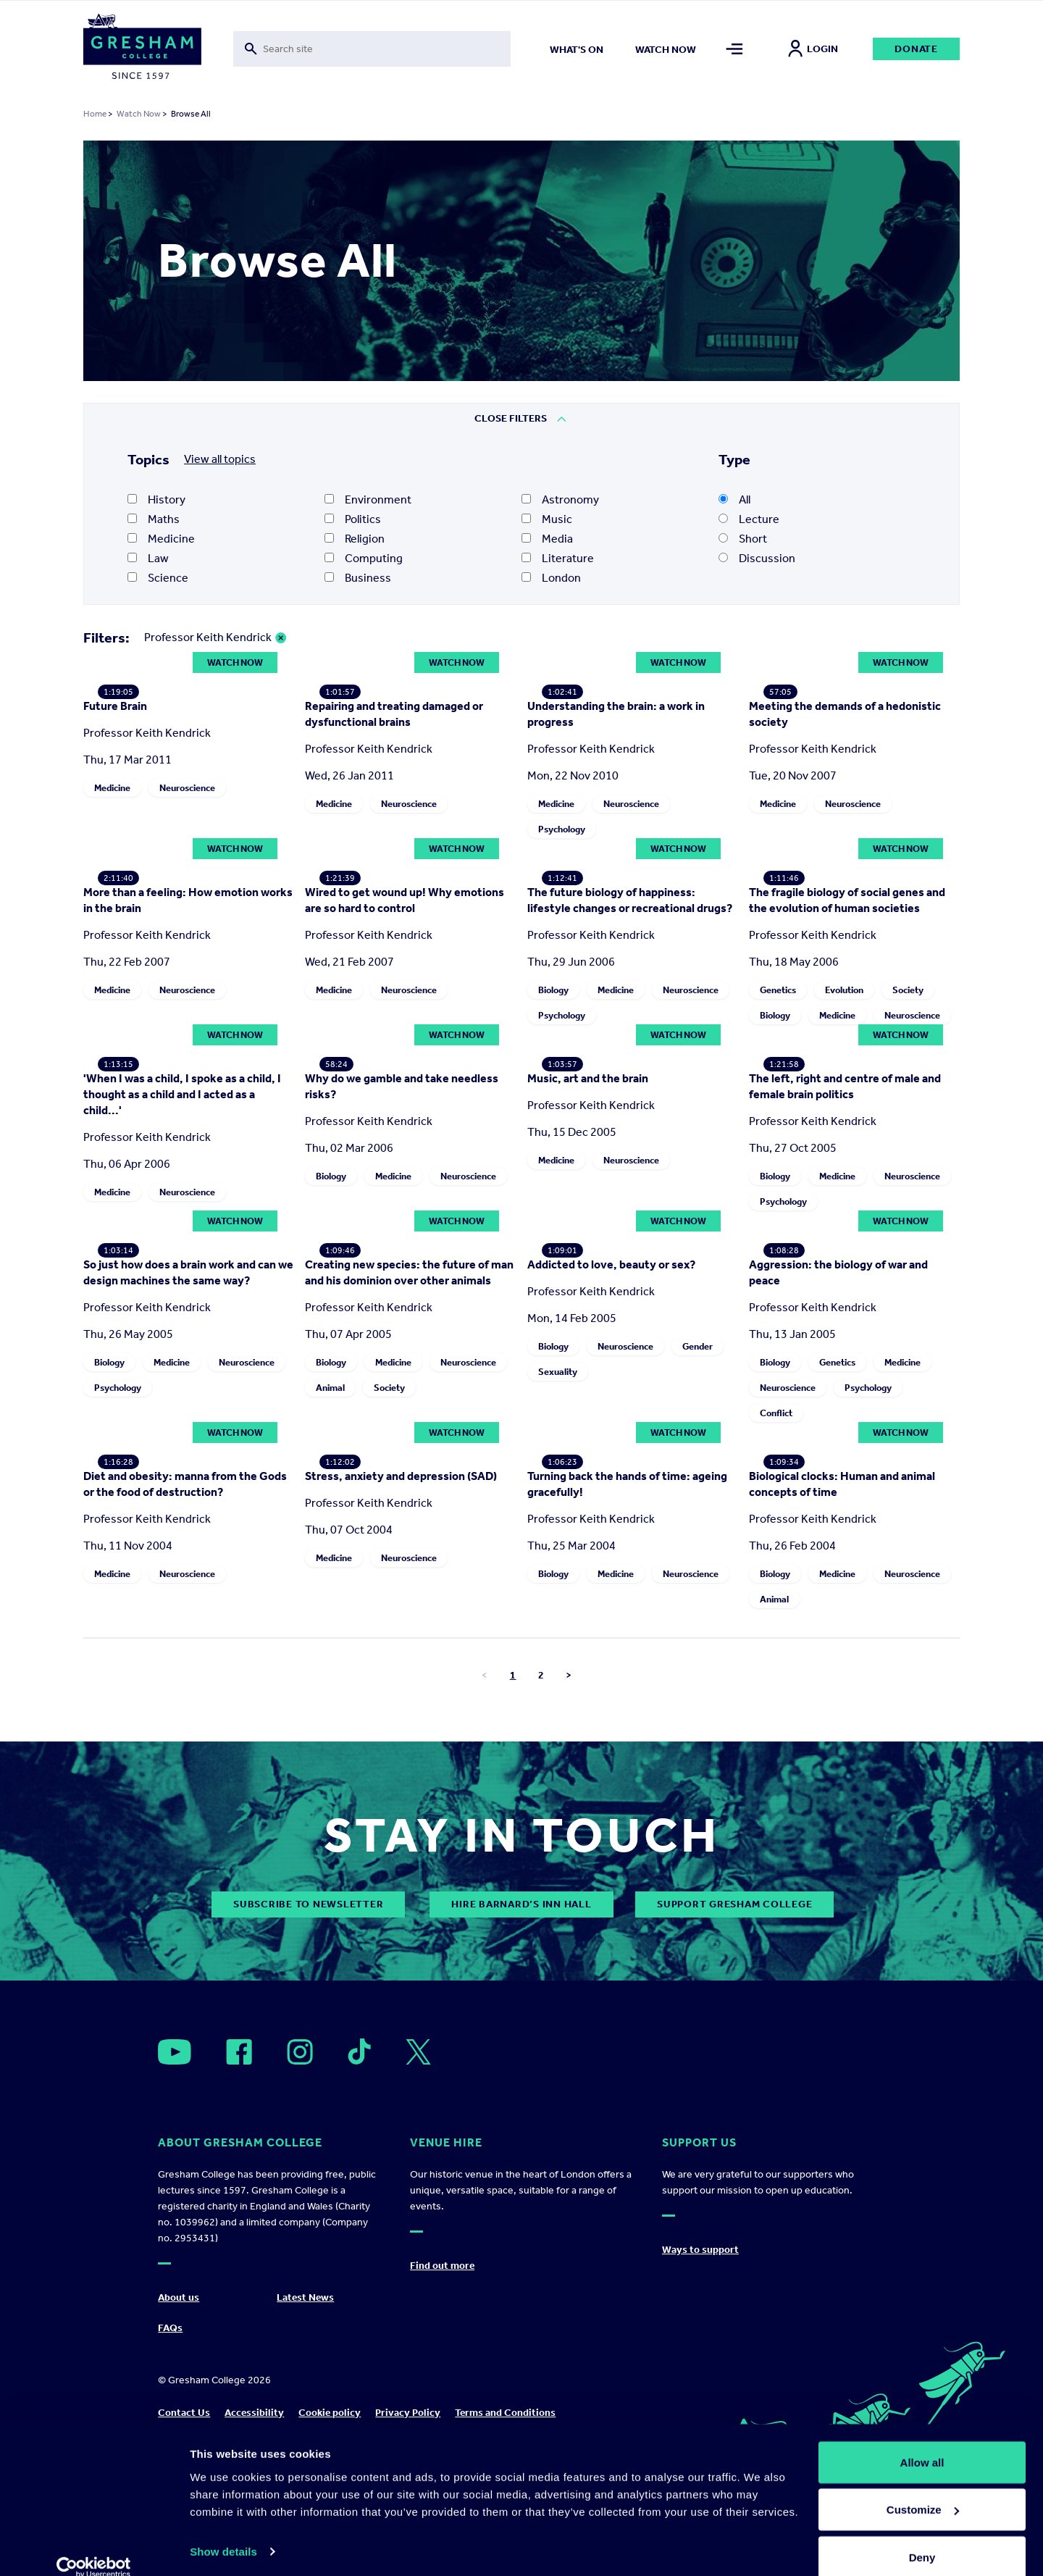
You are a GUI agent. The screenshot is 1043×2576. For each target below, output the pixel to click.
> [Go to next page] (569, 2123)
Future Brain (115, 818)
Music (547, 519)
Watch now (665, 49)
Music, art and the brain (587, 1303)
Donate (916, 49)
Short (743, 538)
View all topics (220, 459)
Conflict (776, 1749)
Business (357, 578)
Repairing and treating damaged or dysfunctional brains (394, 826)
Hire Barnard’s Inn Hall (521, 2352)
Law (148, 558)
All (734, 499)
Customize (923, 2490)
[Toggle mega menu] (735, 49)
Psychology (561, 941)
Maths (153, 519)
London (551, 578)
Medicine (161, 538)
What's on (576, 49)
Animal (330, 1723)
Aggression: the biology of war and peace (838, 1608)
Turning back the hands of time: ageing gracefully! (627, 1932)
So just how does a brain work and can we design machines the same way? (188, 1497)
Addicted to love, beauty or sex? (611, 1600)
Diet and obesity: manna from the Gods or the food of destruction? (185, 1932)
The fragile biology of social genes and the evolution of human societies (847, 1012)
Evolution (844, 1102)
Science (157, 578)
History (156, 499)
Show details (223, 2531)
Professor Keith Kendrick (208, 637)
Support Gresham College (734, 2352)
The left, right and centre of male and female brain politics (845, 1311)
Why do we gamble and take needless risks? (401, 1311)
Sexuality (557, 1707)
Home (94, 114)
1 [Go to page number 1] (513, 2123)
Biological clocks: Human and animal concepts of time (842, 1932)
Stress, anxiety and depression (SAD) (401, 1924)
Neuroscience (187, 900)
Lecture (749, 519)
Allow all (922, 2442)
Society (907, 1102)
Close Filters (510, 418)
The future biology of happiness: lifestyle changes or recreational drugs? (629, 1124)
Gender (697, 1682)
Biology (553, 1214)
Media (547, 538)
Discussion (757, 558)
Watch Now (139, 114)
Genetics (778, 1102)
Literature (558, 558)
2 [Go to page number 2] (541, 2123)
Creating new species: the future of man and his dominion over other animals (409, 1608)
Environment (367, 499)
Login (813, 49)
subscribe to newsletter (308, 2352)
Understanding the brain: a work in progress (616, 826)
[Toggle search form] (372, 49)
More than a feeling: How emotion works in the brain (188, 1012)
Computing (363, 558)
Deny (922, 2537)
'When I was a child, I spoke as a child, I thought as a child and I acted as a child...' (182, 1319)
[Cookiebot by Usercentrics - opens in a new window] (93, 2548)
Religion (354, 538)
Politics (352, 519)
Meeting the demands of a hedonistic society (845, 826)
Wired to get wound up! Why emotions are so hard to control (404, 1012)
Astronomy (560, 499)
